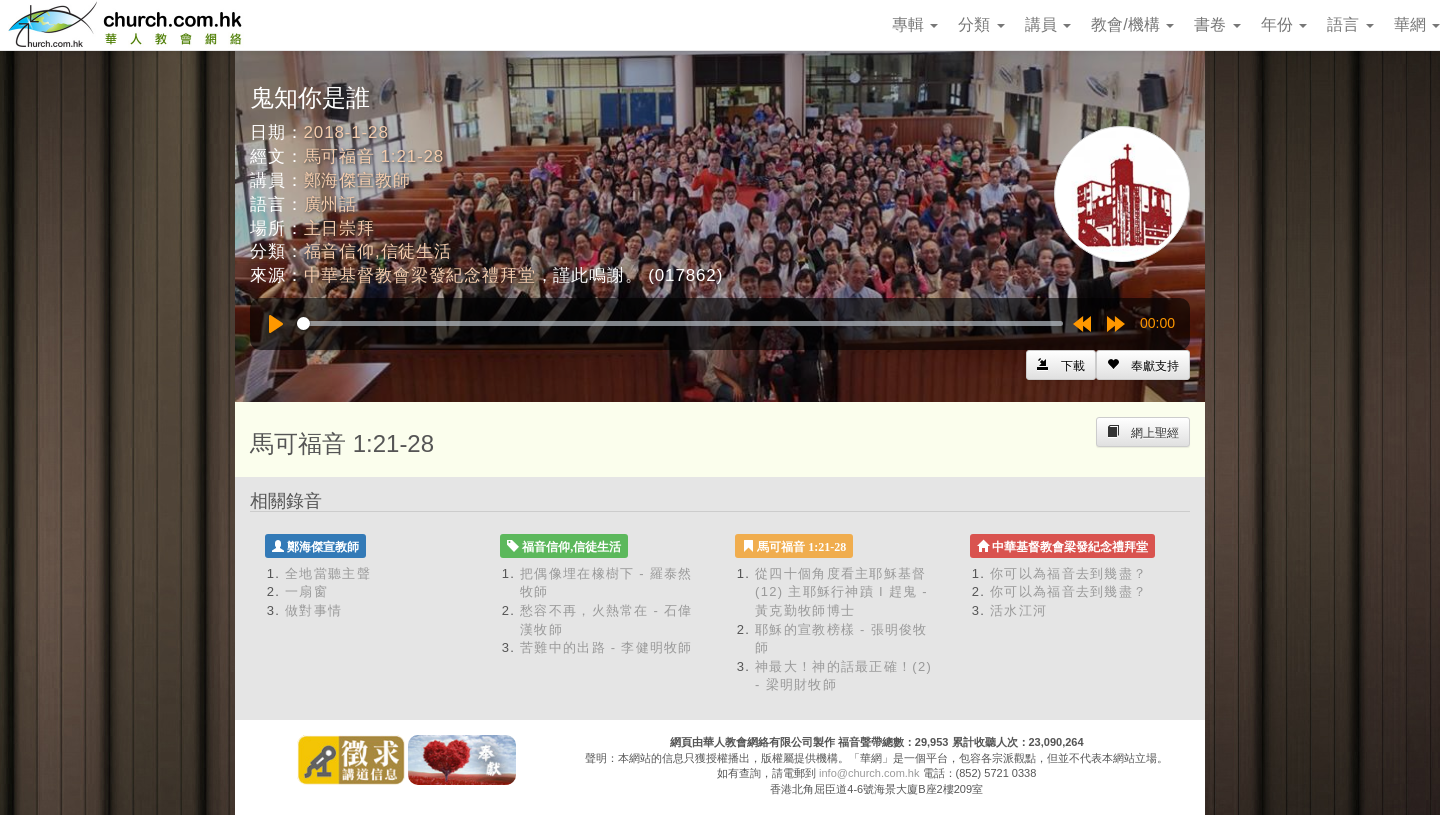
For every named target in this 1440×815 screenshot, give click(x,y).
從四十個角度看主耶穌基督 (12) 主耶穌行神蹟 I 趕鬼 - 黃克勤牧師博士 (841, 592)
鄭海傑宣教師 (357, 180)
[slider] (680, 323)
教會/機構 (1132, 24)
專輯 (915, 24)
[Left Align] (1143, 365)
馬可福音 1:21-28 (374, 156)
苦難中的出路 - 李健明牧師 (606, 647)
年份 (1284, 24)
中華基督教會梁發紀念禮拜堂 (420, 275)
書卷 (1217, 24)
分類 (981, 24)
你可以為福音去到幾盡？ (1068, 573)
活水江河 (1018, 610)
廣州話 (331, 204)
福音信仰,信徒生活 (378, 251)
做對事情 (313, 610)
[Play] (276, 324)
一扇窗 (306, 591)
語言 (1350, 24)
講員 (1048, 24)
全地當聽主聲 (328, 573)
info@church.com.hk (869, 773)
